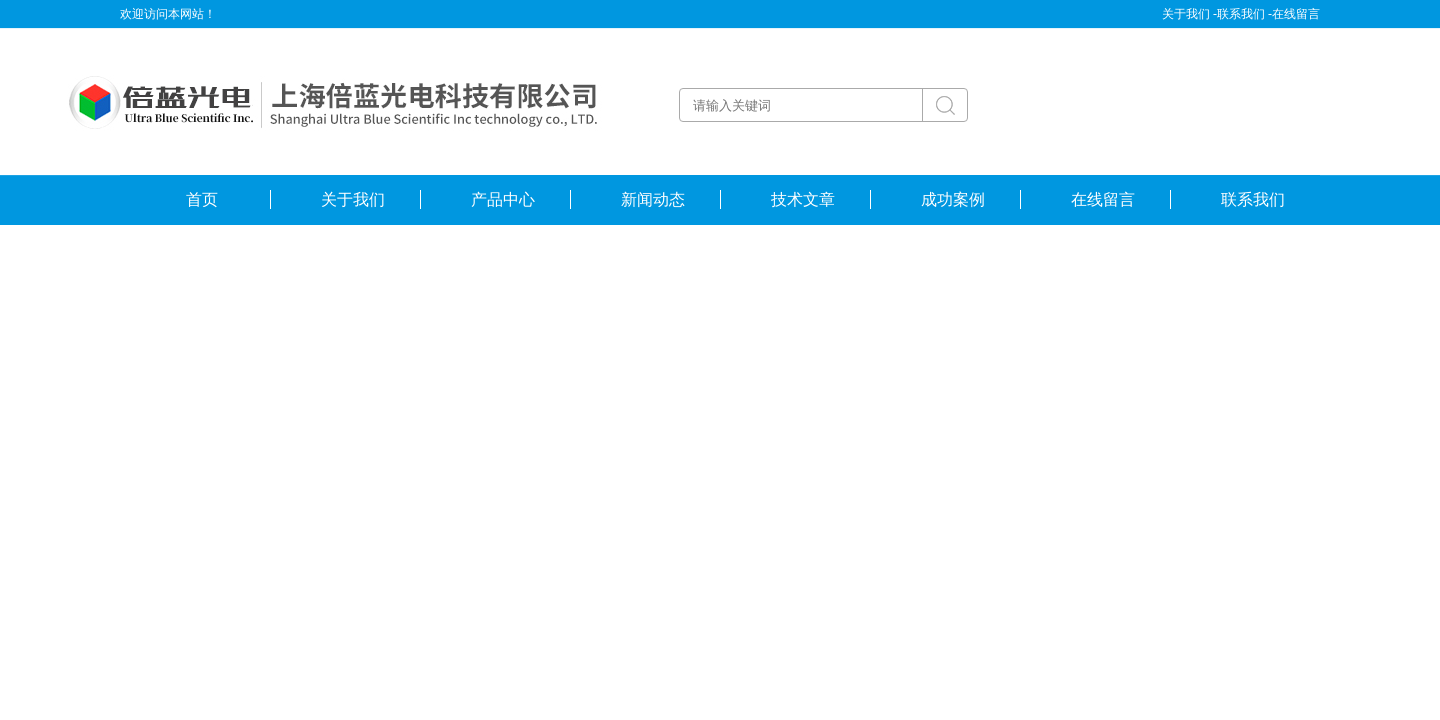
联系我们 (1253, 199)
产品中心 (503, 199)
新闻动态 (653, 199)
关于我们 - (1189, 14)
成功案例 (953, 199)
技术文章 (803, 199)
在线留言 (1296, 14)
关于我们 (353, 199)
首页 (202, 199)
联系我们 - (1244, 14)
